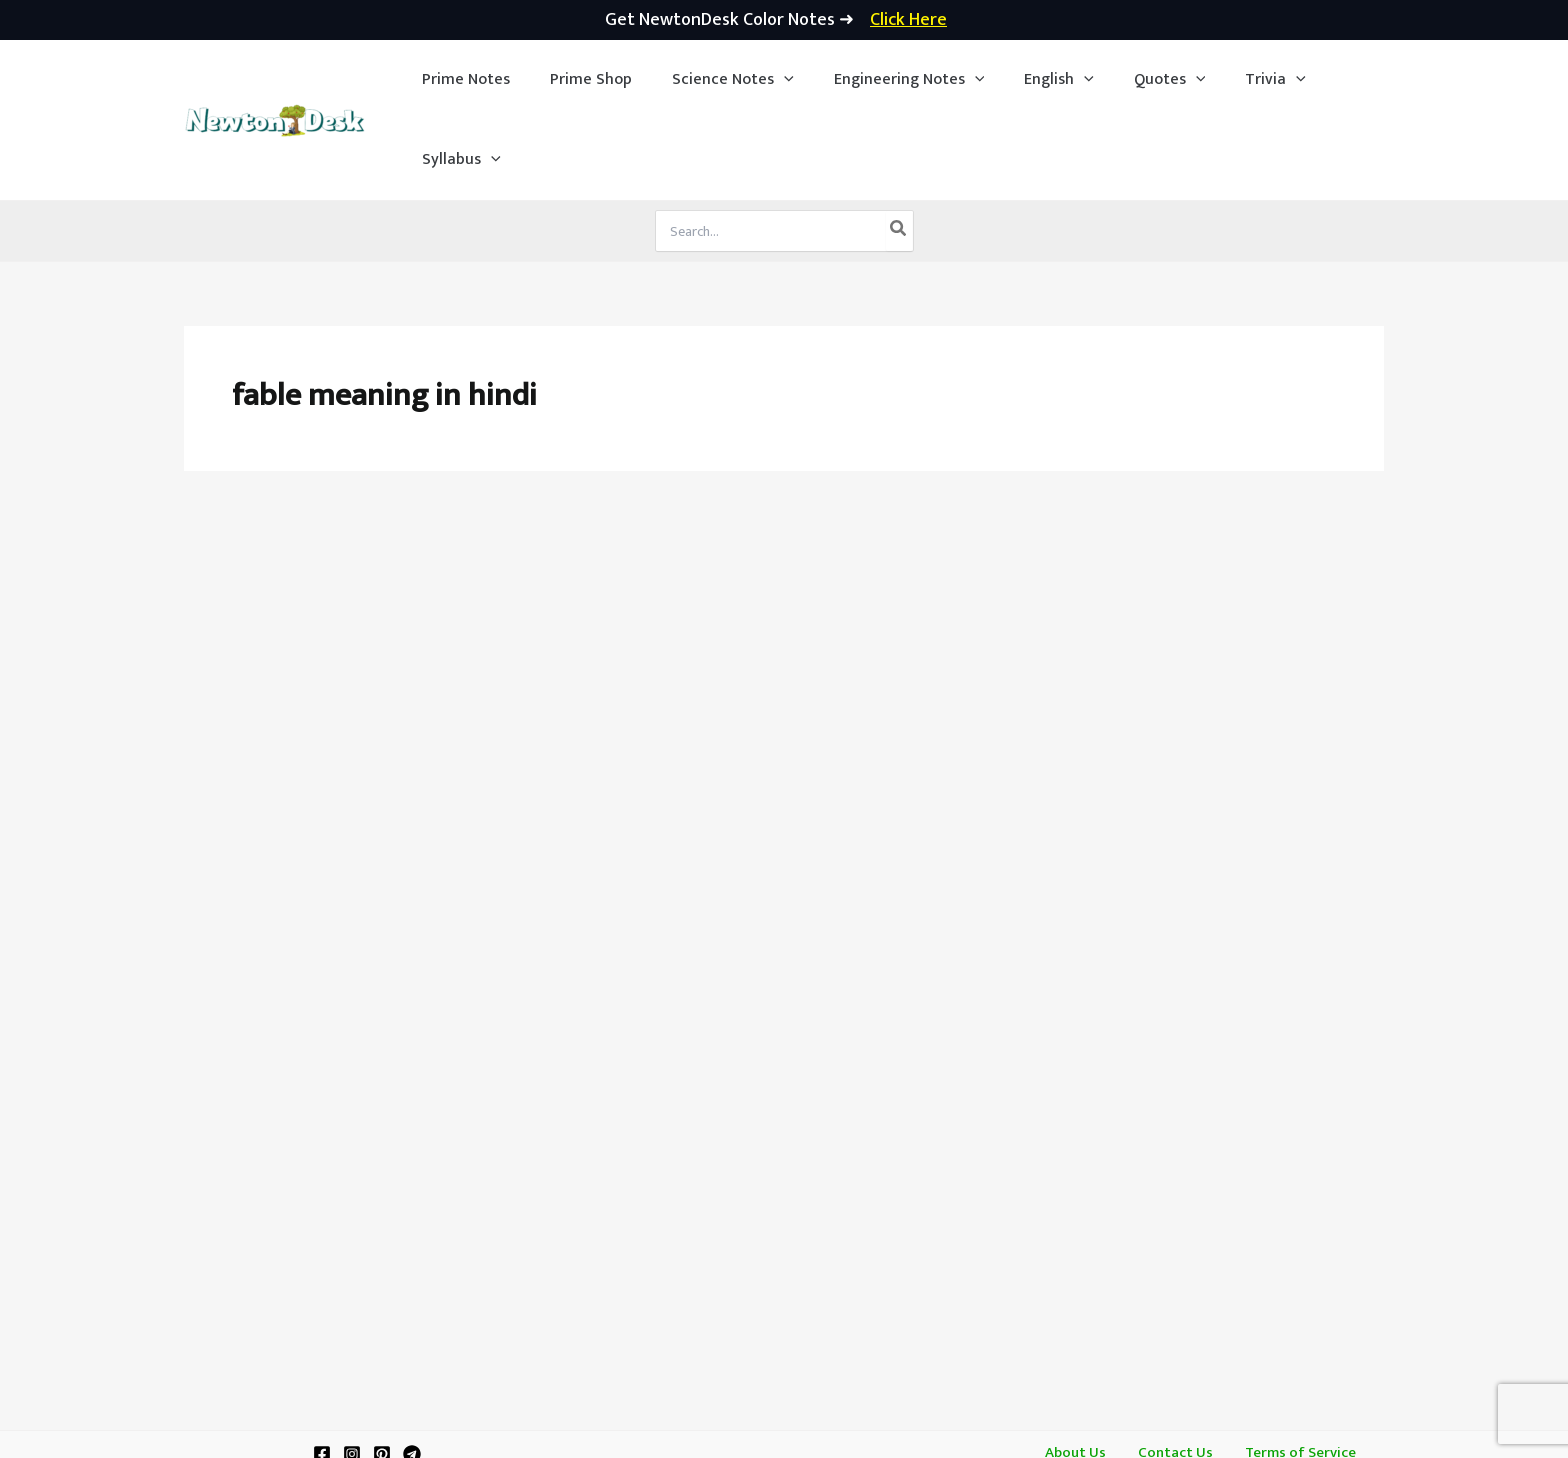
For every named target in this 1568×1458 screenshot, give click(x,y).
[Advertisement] (784, 562)
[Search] (899, 151)
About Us (1084, 1374)
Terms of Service (1289, 1374)
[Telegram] (412, 1374)
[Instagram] (352, 1374)
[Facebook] (322, 1374)
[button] (716, 80)
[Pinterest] (382, 1374)
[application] (767, 80)
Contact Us (1172, 1374)
